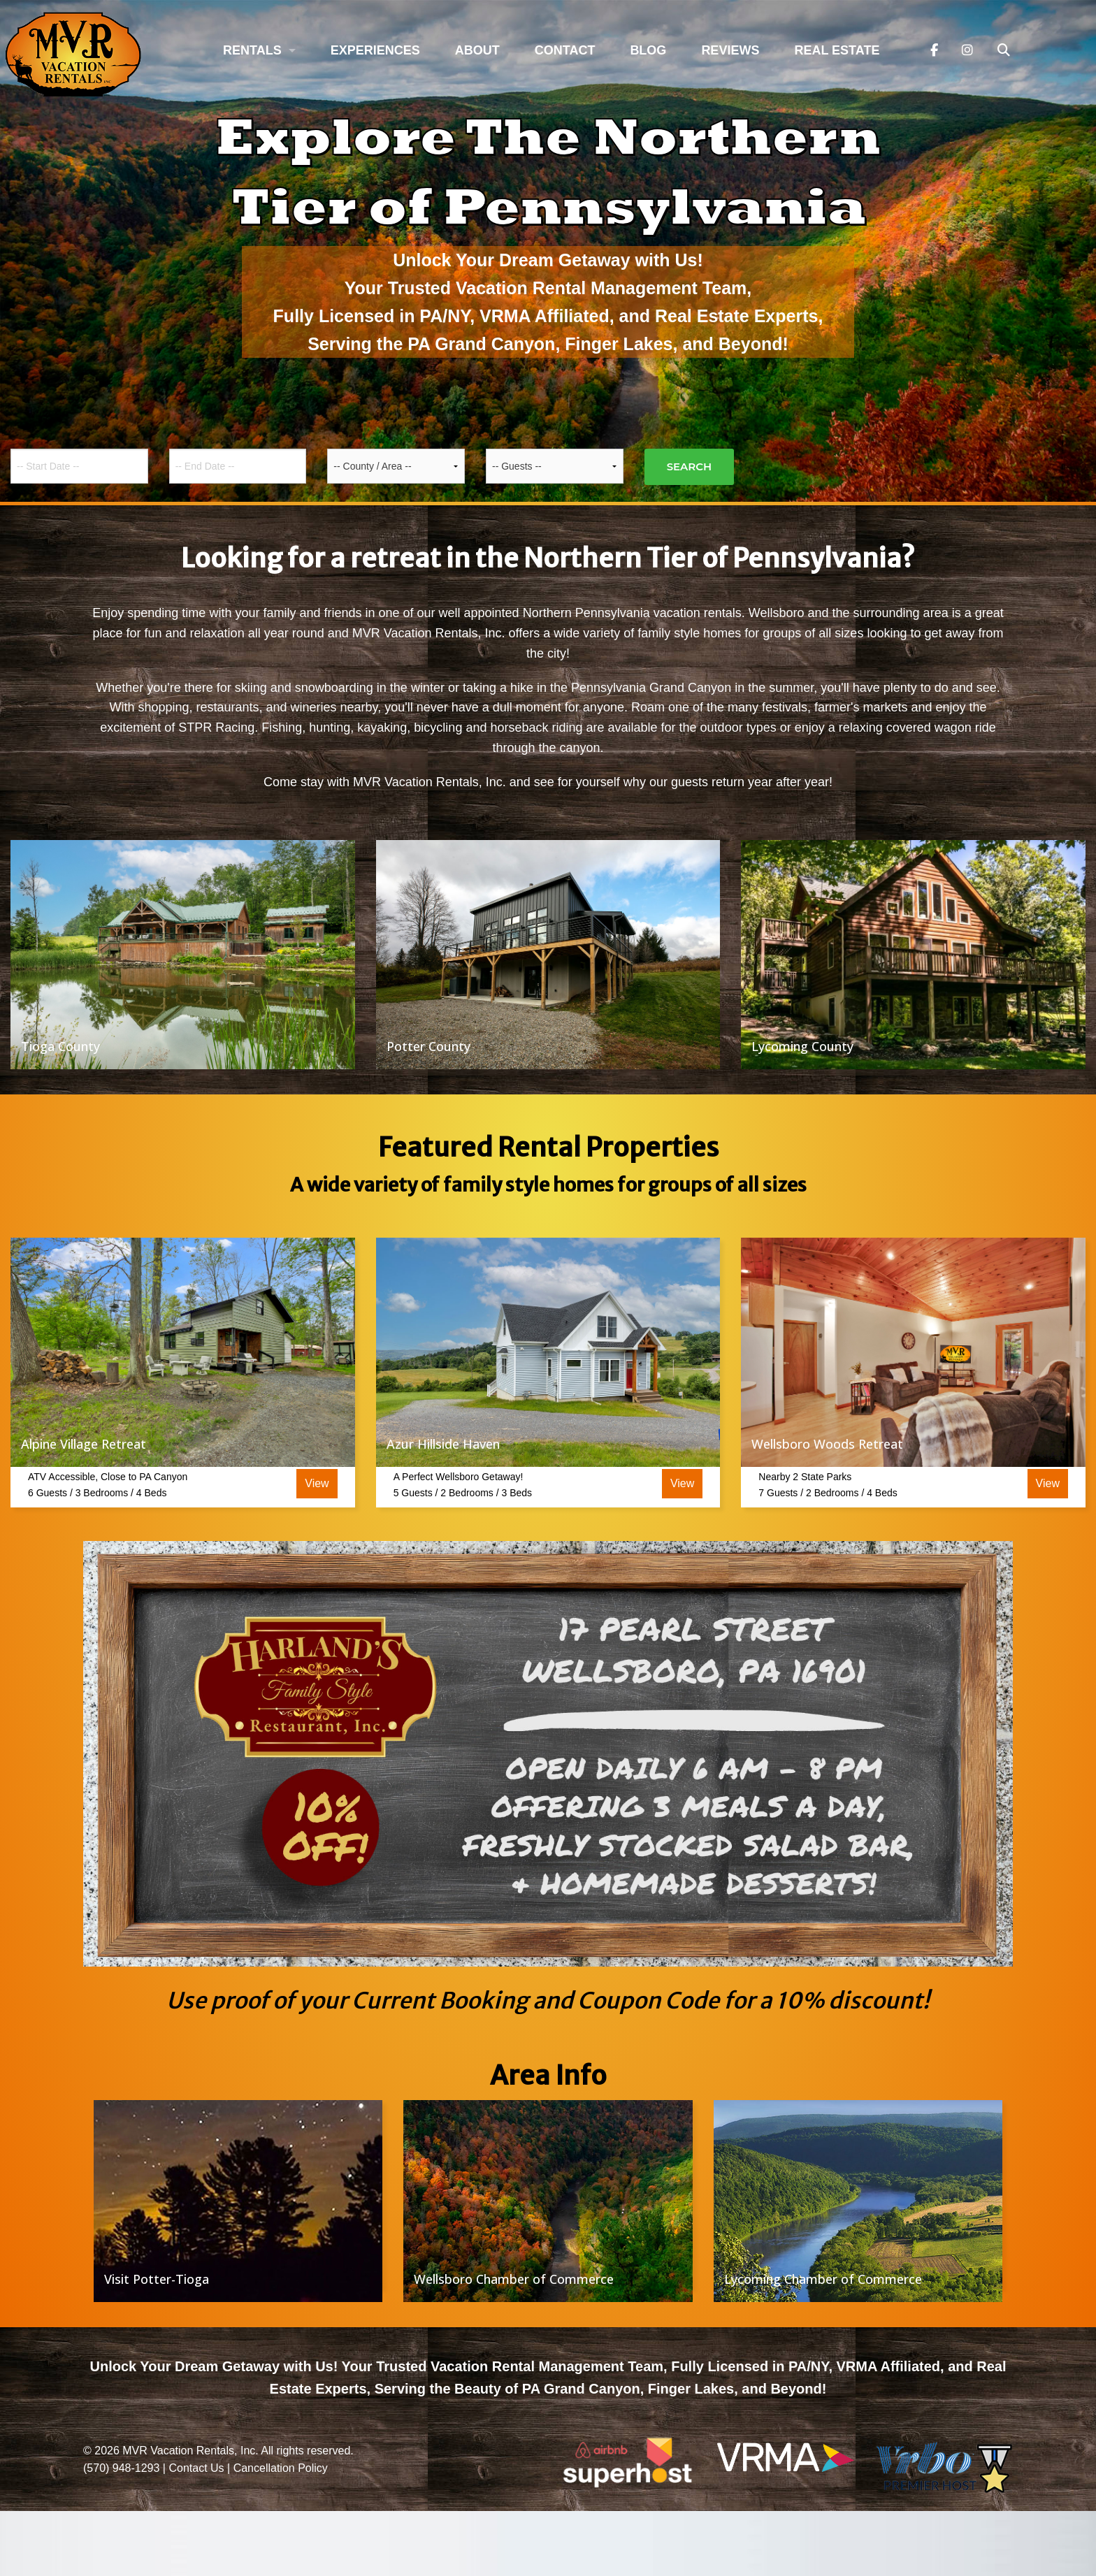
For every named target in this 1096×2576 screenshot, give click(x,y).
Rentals (252, 50)
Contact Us (196, 2468)
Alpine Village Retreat (83, 1443)
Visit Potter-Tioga (156, 2279)
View (317, 1483)
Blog (648, 50)
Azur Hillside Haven (443, 1443)
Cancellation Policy (280, 2468)
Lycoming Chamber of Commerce (823, 2279)
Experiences (375, 50)
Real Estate (836, 50)
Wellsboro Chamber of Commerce (514, 2279)
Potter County (428, 1046)
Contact (565, 50)
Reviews (730, 50)
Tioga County (60, 1046)
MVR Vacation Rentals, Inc (188, 2450)
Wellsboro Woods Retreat (827, 1443)
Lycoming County (802, 1046)
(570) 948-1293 (121, 2468)
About (477, 50)
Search (689, 466)
